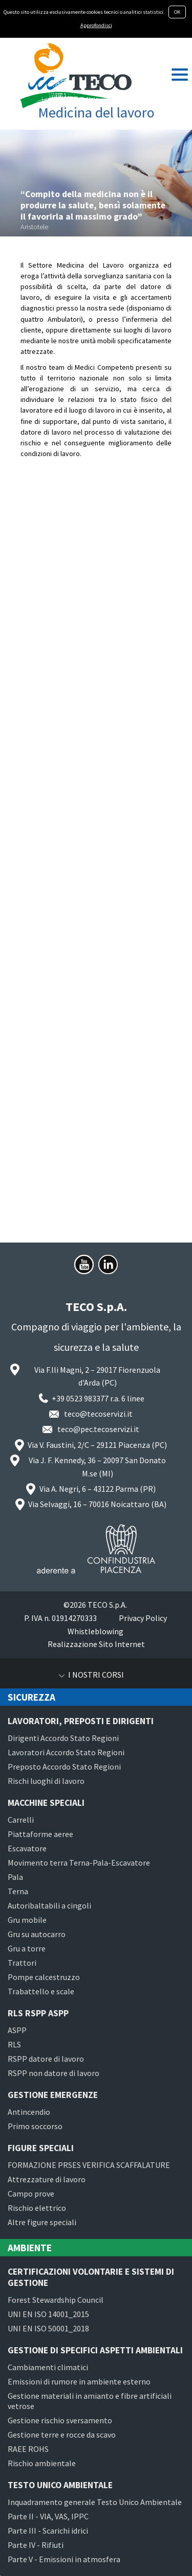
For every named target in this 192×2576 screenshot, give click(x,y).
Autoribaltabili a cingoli (49, 1905)
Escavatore (27, 1848)
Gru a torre (27, 1948)
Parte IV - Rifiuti (35, 2545)
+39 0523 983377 (80, 1398)
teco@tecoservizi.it (98, 1414)
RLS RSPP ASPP (38, 2013)
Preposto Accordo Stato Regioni (64, 1766)
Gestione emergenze (53, 2095)
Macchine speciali (46, 1802)
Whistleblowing (95, 1631)
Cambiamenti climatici (48, 2367)
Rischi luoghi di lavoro (46, 1781)
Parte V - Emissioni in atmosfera (64, 2559)
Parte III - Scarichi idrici (48, 2530)
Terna (18, 1891)
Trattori (22, 1963)
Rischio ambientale (42, 2463)
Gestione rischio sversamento (60, 2420)
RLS (14, 2044)
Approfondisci (96, 25)
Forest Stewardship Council (55, 2300)
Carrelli (21, 1820)
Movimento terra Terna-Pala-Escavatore (79, 1862)
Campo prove (31, 2193)
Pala (15, 1877)
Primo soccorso (35, 2126)
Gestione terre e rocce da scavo (62, 2434)
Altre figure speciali (42, 2222)
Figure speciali (41, 2148)
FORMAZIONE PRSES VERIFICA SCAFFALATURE (89, 2165)
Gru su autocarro (37, 1934)
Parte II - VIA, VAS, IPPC (48, 2516)
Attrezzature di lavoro (47, 2179)
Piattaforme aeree (40, 1834)
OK (177, 12)
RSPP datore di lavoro (46, 2059)
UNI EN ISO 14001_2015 (48, 2314)
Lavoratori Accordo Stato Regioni (66, 1752)
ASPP (17, 2030)
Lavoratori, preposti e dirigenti (81, 1721)
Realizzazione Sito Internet (96, 1644)
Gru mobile (27, 1920)
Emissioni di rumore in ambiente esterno (79, 2381)
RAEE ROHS (28, 2449)
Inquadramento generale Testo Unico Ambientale (95, 2502)
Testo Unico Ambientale (60, 2485)
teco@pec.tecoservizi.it (98, 1429)
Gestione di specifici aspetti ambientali (95, 2350)
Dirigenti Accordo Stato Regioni (63, 1738)
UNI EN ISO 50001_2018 (48, 2328)
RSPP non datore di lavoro (53, 2073)
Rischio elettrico (37, 2208)
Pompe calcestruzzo (44, 1977)
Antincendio (29, 2112)
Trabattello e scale (41, 1991)
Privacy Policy (143, 1618)
